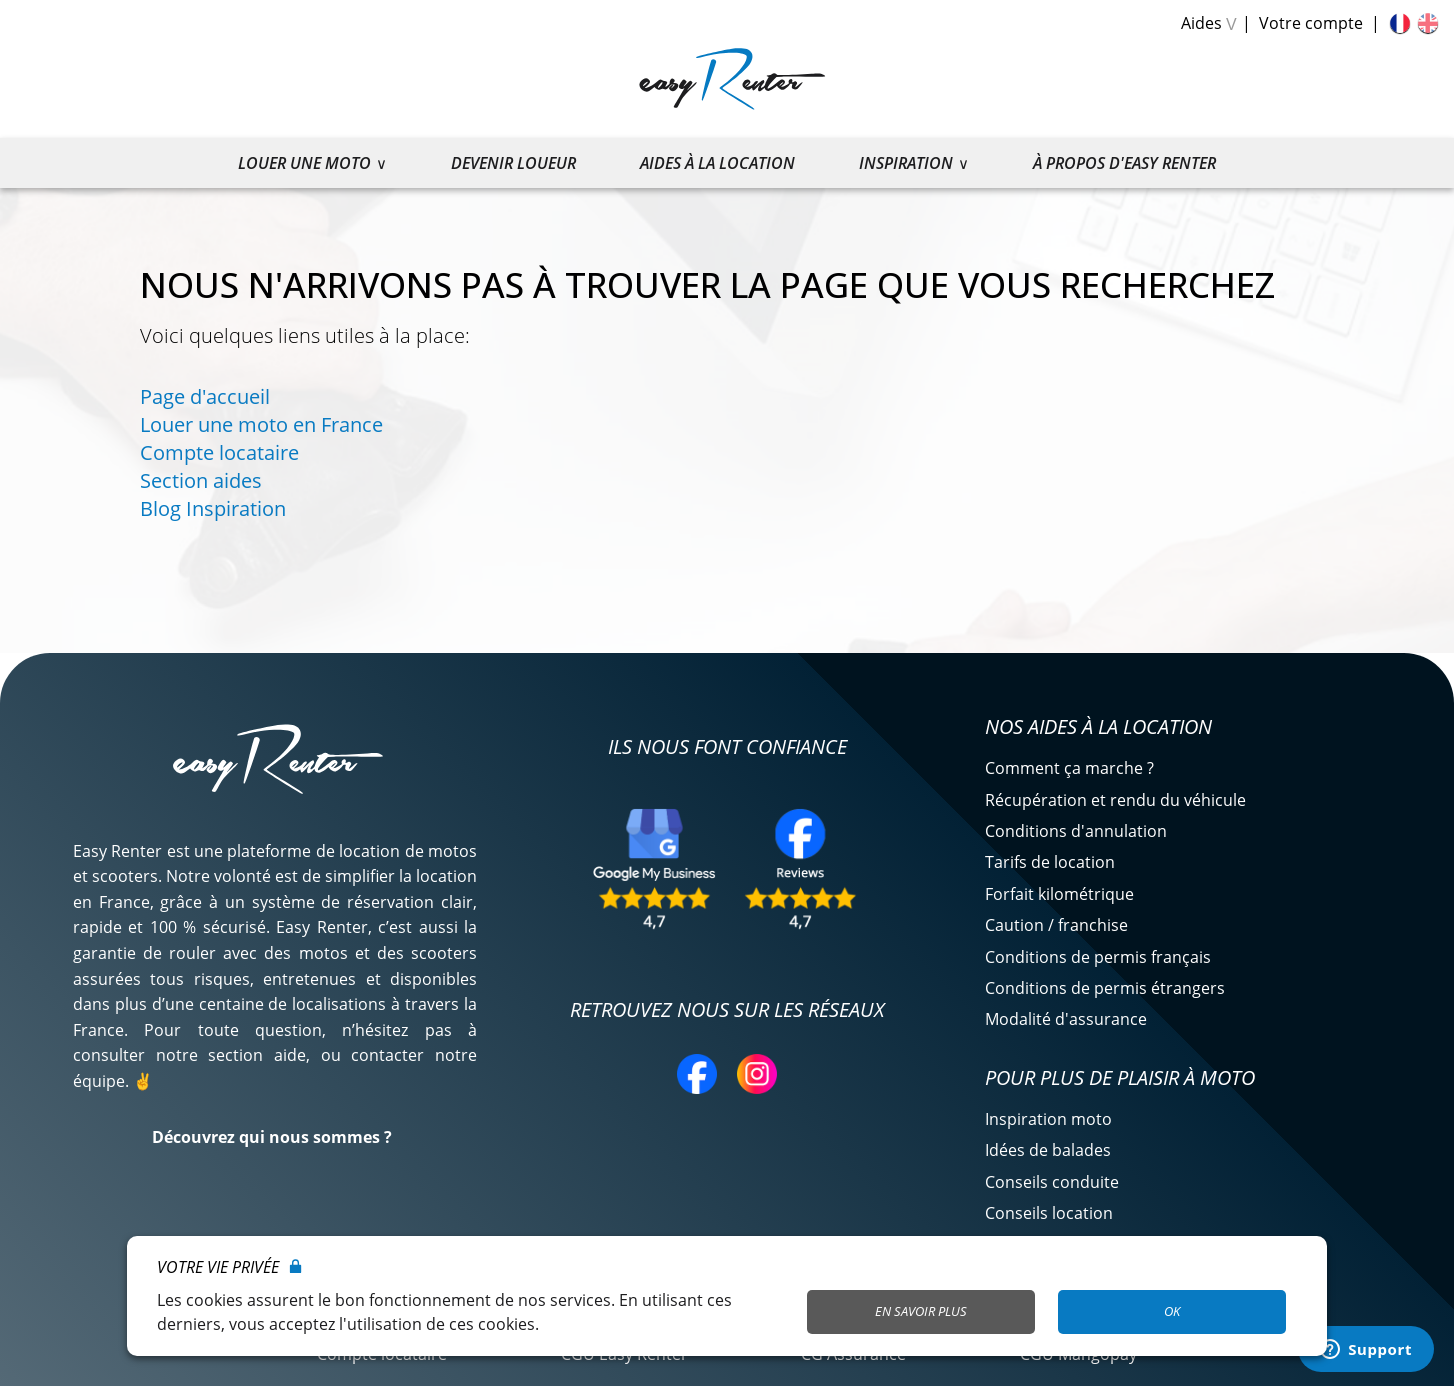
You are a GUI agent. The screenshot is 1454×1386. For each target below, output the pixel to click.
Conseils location (1049, 1213)
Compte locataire (219, 452)
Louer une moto (304, 163)
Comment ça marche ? (1069, 768)
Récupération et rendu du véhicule (1115, 800)
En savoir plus (921, 1311)
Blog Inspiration (213, 508)
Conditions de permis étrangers (1105, 988)
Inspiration (906, 163)
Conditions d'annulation (1076, 831)
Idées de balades (1048, 1150)
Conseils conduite (1052, 1182)
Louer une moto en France (261, 424)
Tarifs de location (1050, 862)
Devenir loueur (513, 163)
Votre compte (1311, 23)
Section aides (201, 480)
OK (1172, 1311)
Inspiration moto (1048, 1119)
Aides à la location (717, 163)
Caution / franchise (1056, 925)
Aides (1201, 23)
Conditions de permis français (1098, 957)
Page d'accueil (205, 396)
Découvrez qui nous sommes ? (272, 1137)
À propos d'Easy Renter (1124, 163)
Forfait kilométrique (1059, 894)
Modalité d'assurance (1066, 1019)
